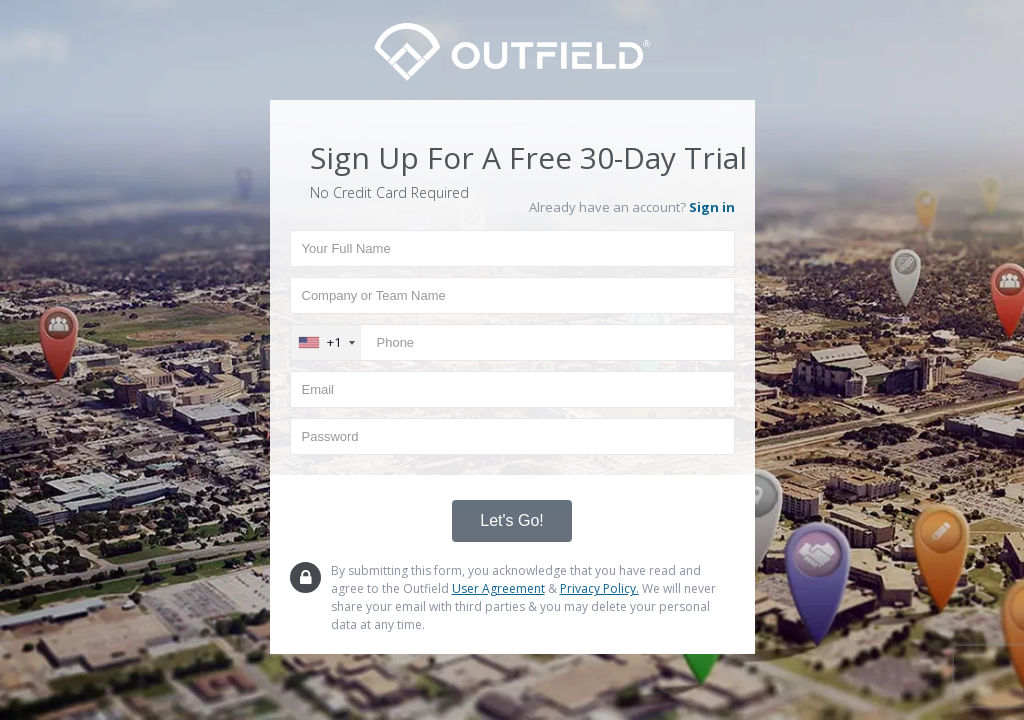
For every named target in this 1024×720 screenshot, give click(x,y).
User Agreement (498, 588)
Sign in (712, 207)
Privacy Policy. (599, 588)
